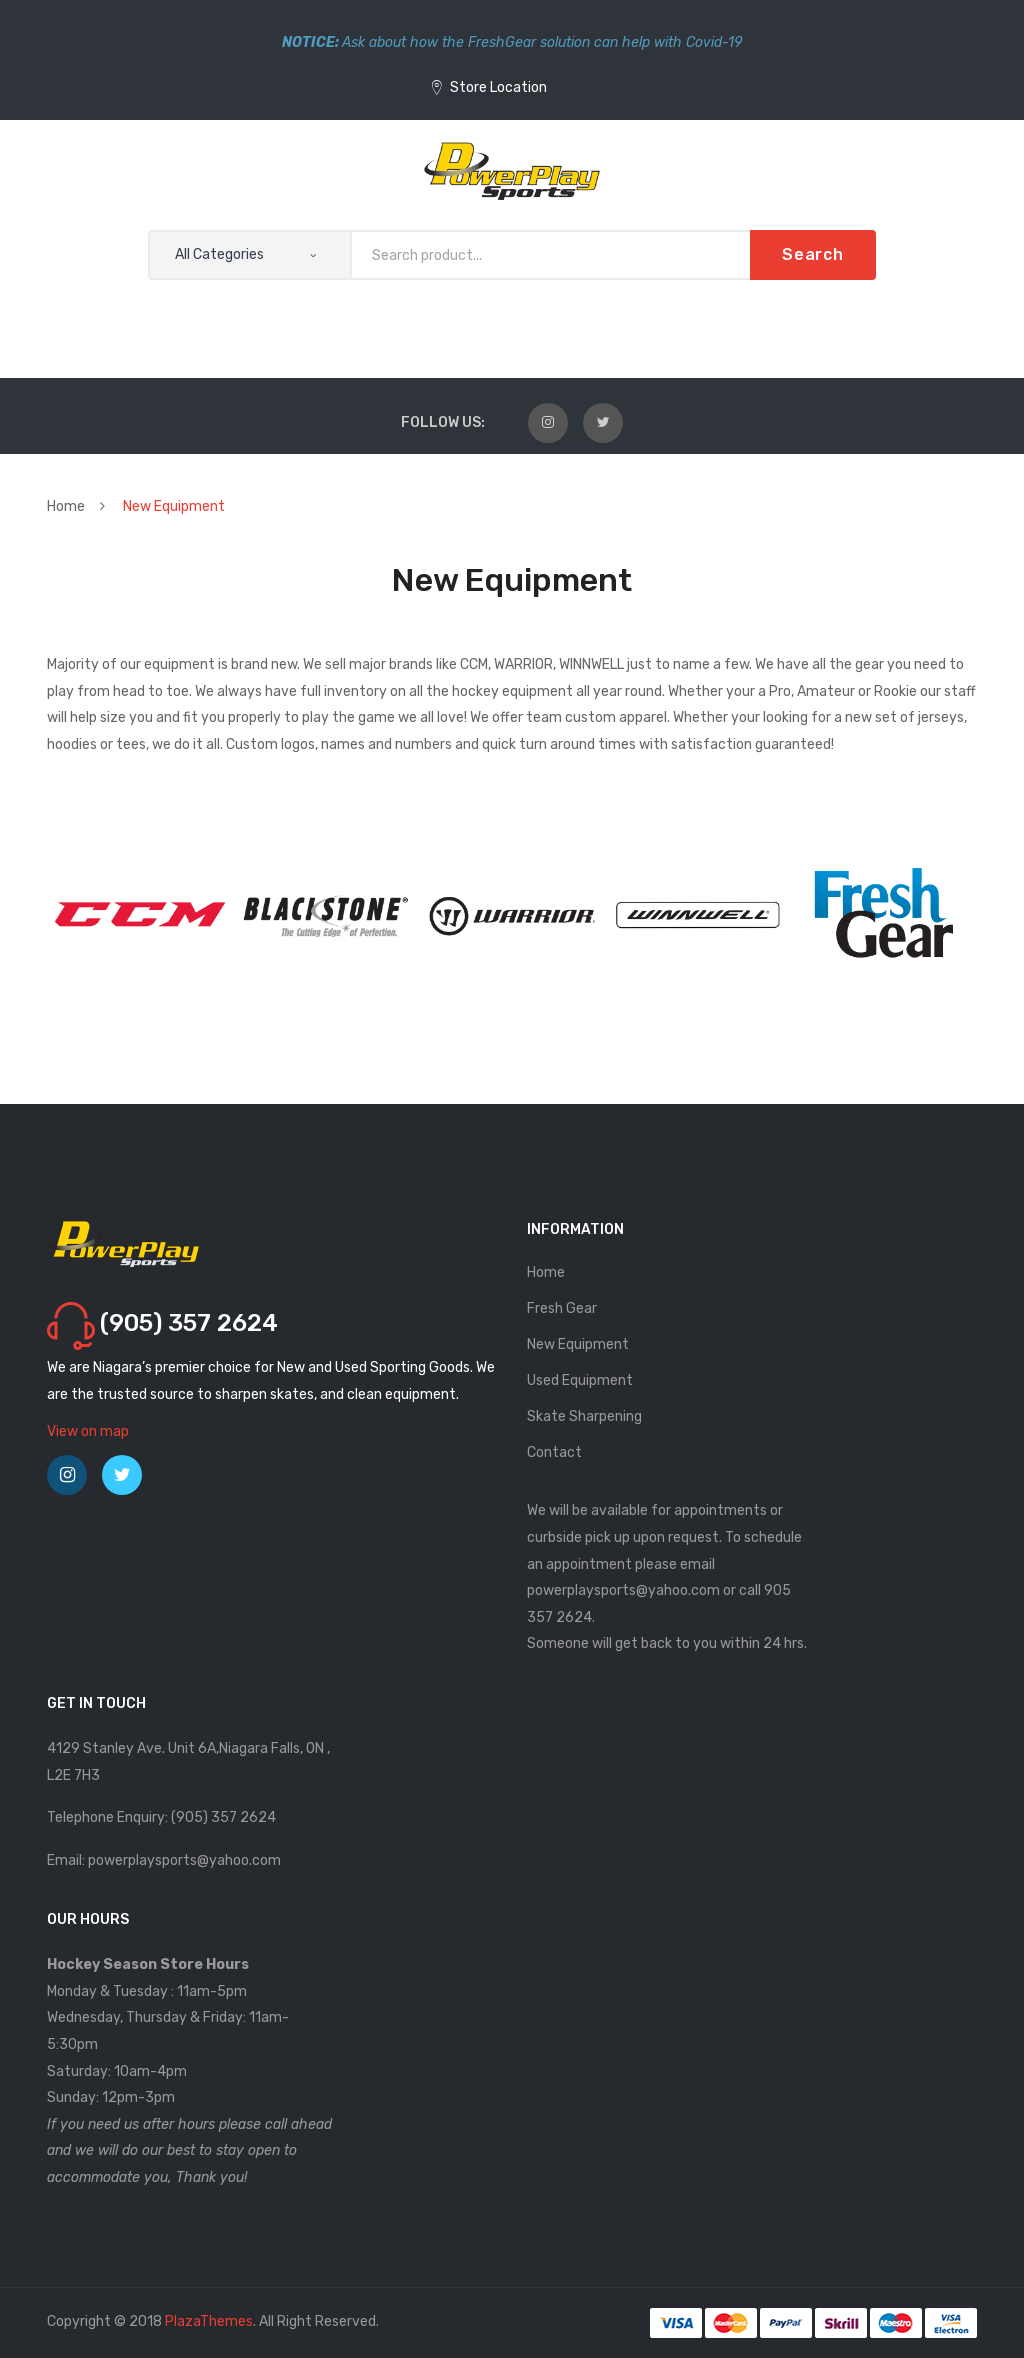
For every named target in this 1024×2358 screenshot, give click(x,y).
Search (813, 254)
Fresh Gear (562, 1308)
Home (66, 506)
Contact (554, 1452)
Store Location (489, 87)
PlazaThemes (209, 2321)
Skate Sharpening (584, 1416)
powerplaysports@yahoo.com (623, 1590)
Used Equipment (580, 1380)
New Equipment (578, 1344)
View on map (88, 1431)
